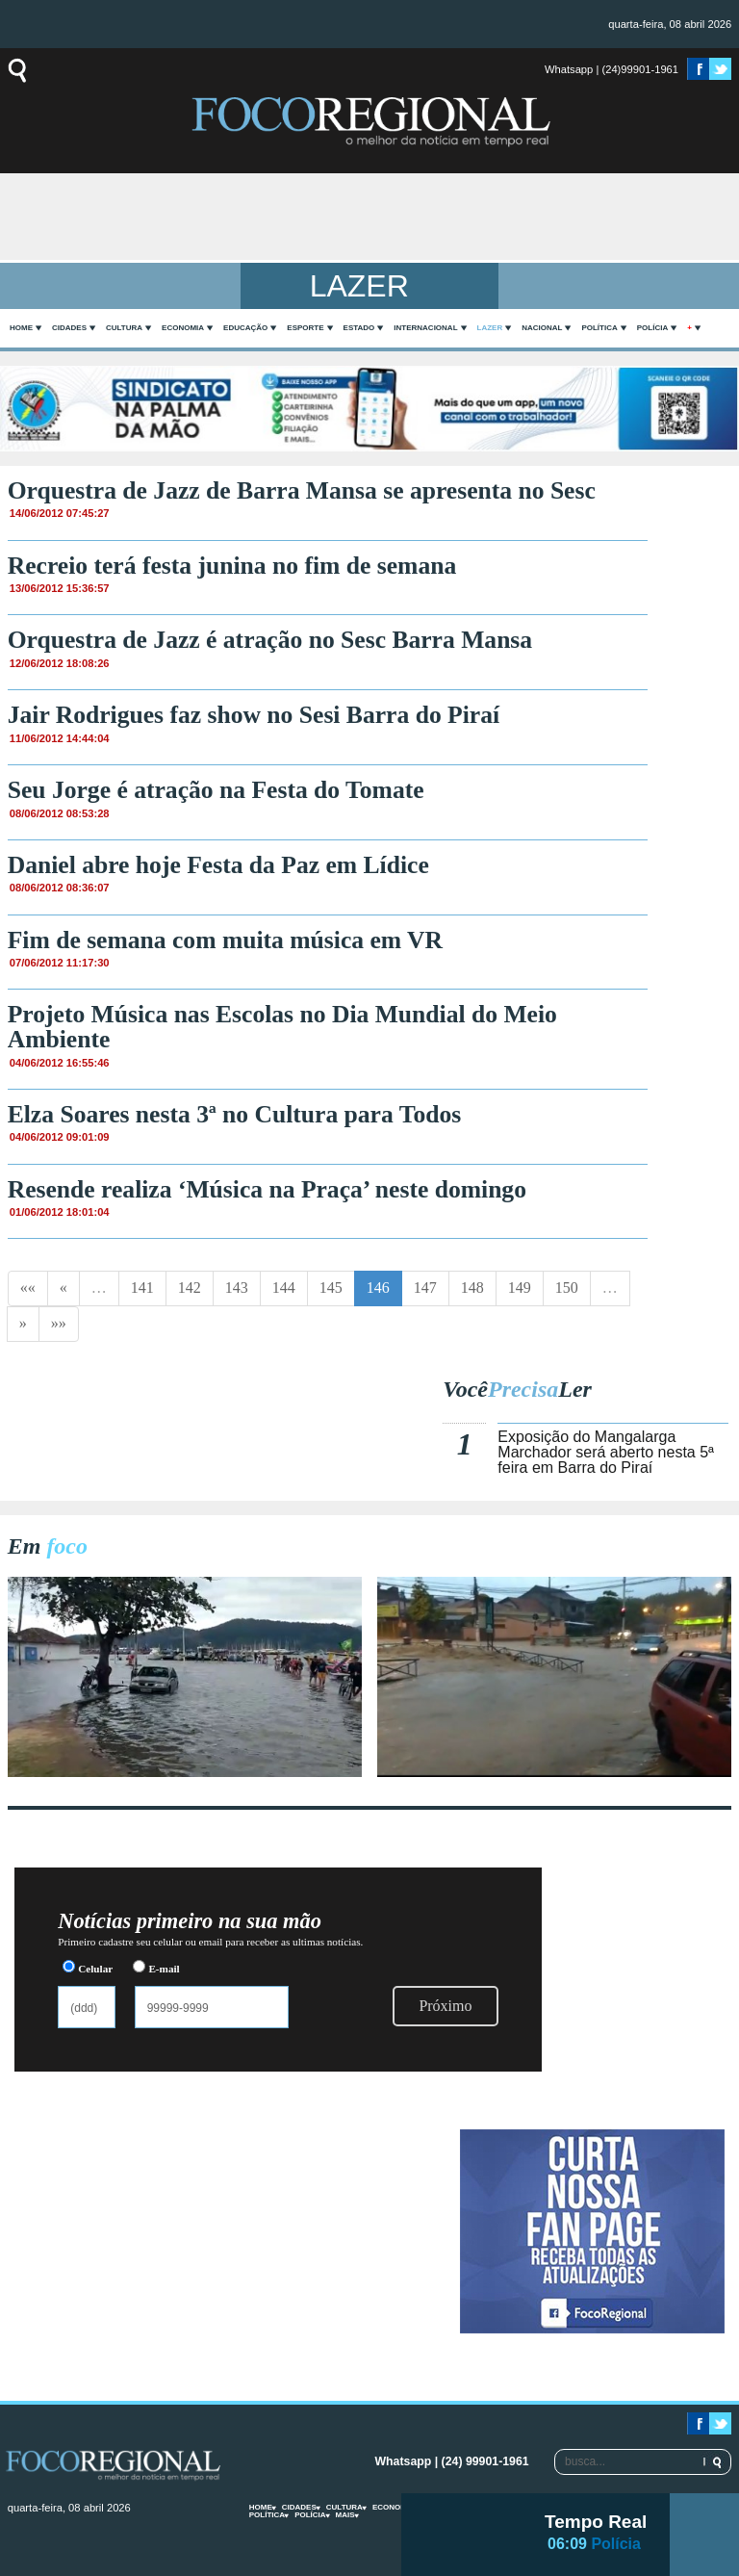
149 (519, 1287)
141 (142, 1287)
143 (236, 1287)
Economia (183, 327)
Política (599, 327)
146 (378, 1287)
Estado (359, 327)
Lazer (490, 327)
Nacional (542, 327)
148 (472, 1287)
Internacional (425, 327)
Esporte (305, 327)
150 (566, 1287)
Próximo (445, 2005)
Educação (245, 327)
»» (58, 1323)
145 (331, 1287)
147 (425, 1287)
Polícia (652, 327)
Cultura (124, 327)
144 (283, 1287)
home (21, 327)
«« (28, 1287)
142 (189, 1287)
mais (345, 2515)
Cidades (69, 327)
